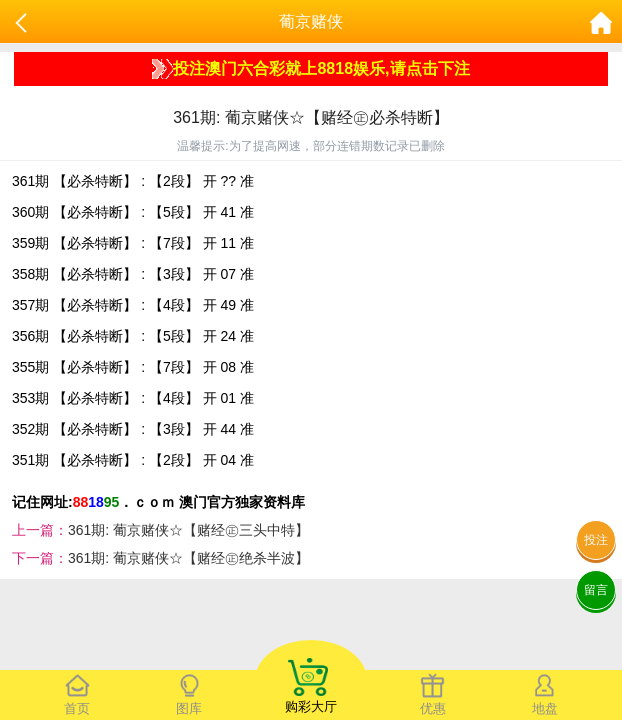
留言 (596, 590)
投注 (596, 540)
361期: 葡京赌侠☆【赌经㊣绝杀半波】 (188, 558)
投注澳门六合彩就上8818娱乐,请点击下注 (310, 69)
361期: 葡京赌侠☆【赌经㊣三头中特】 (188, 530)
